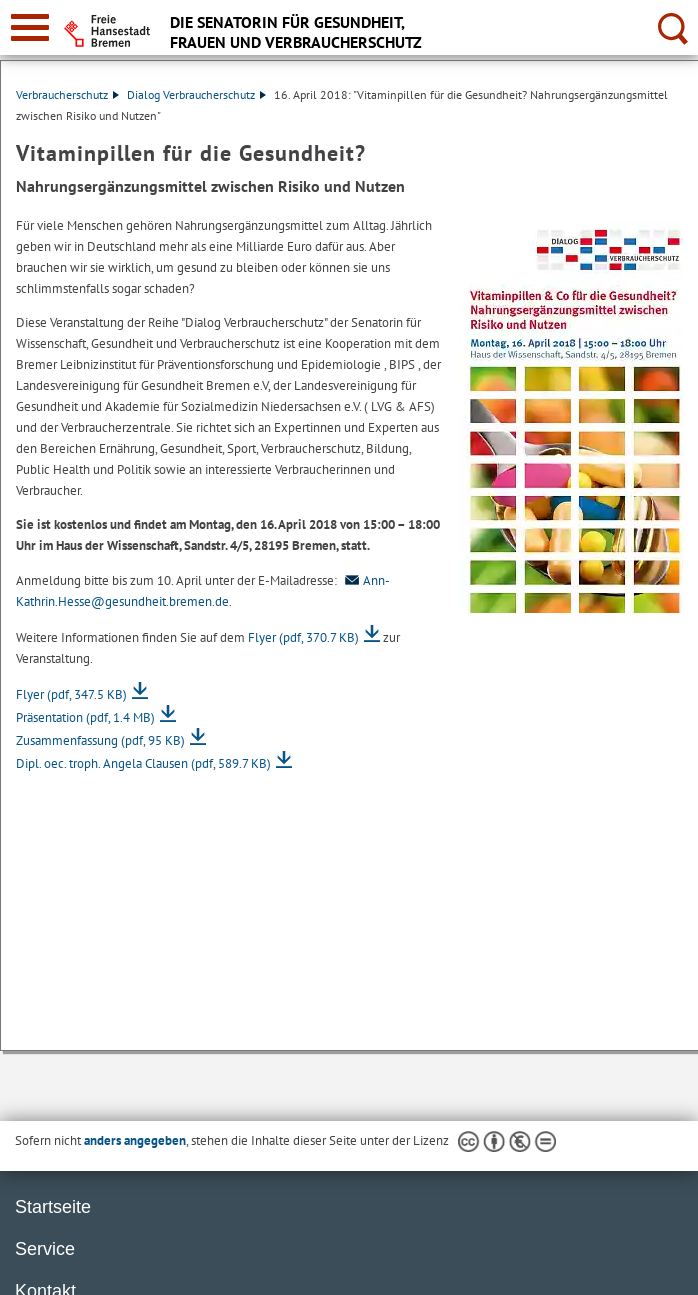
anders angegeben (135, 1140)
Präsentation (85, 717)
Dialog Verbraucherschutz (196, 94)
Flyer (303, 637)
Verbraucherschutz (67, 94)
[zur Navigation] (30, 27)
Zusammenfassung (100, 740)
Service (45, 1249)
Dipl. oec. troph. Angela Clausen (143, 763)
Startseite (53, 1207)
